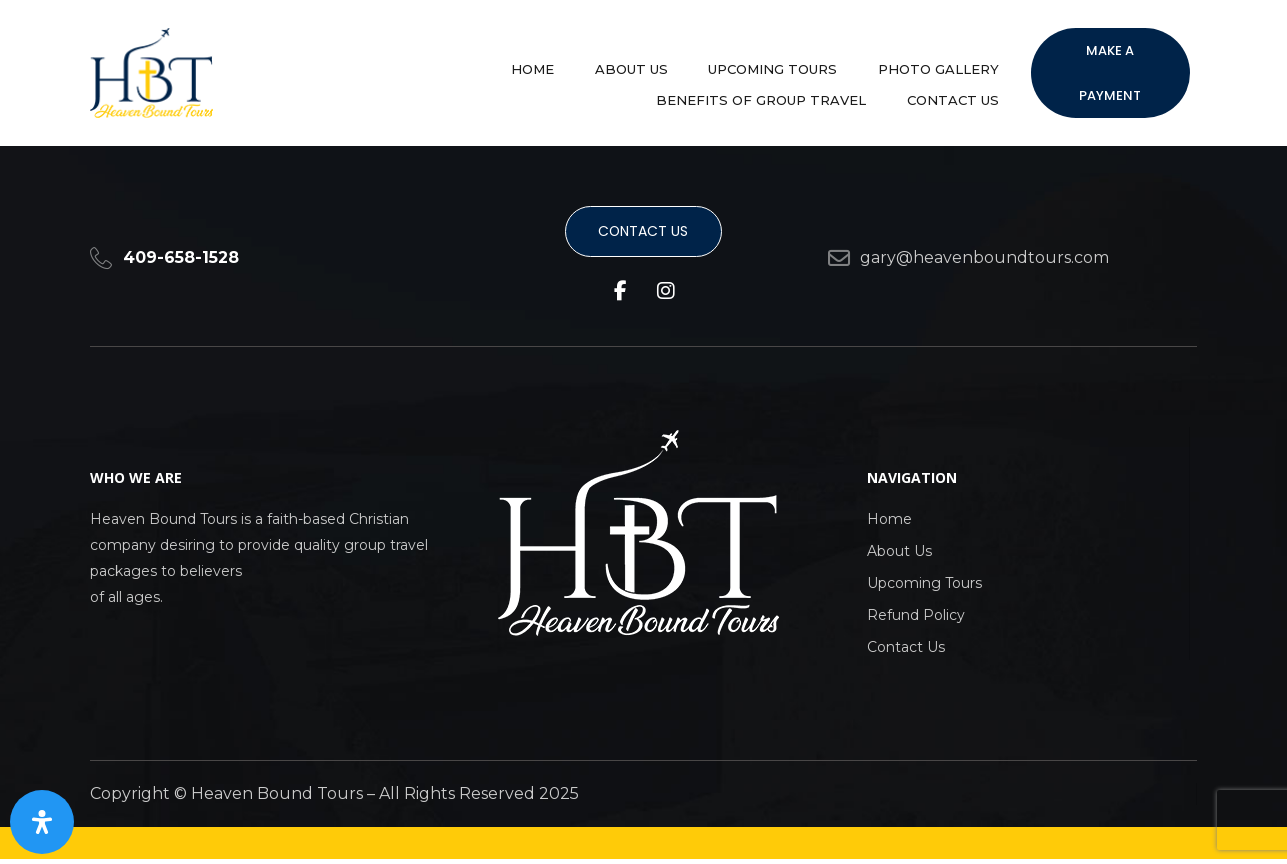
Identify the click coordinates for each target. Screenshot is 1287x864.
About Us (438, 63)
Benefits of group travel (902, 63)
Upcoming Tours (563, 63)
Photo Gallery (712, 63)
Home (356, 63)
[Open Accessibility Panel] (42, 822)
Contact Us (961, 83)
